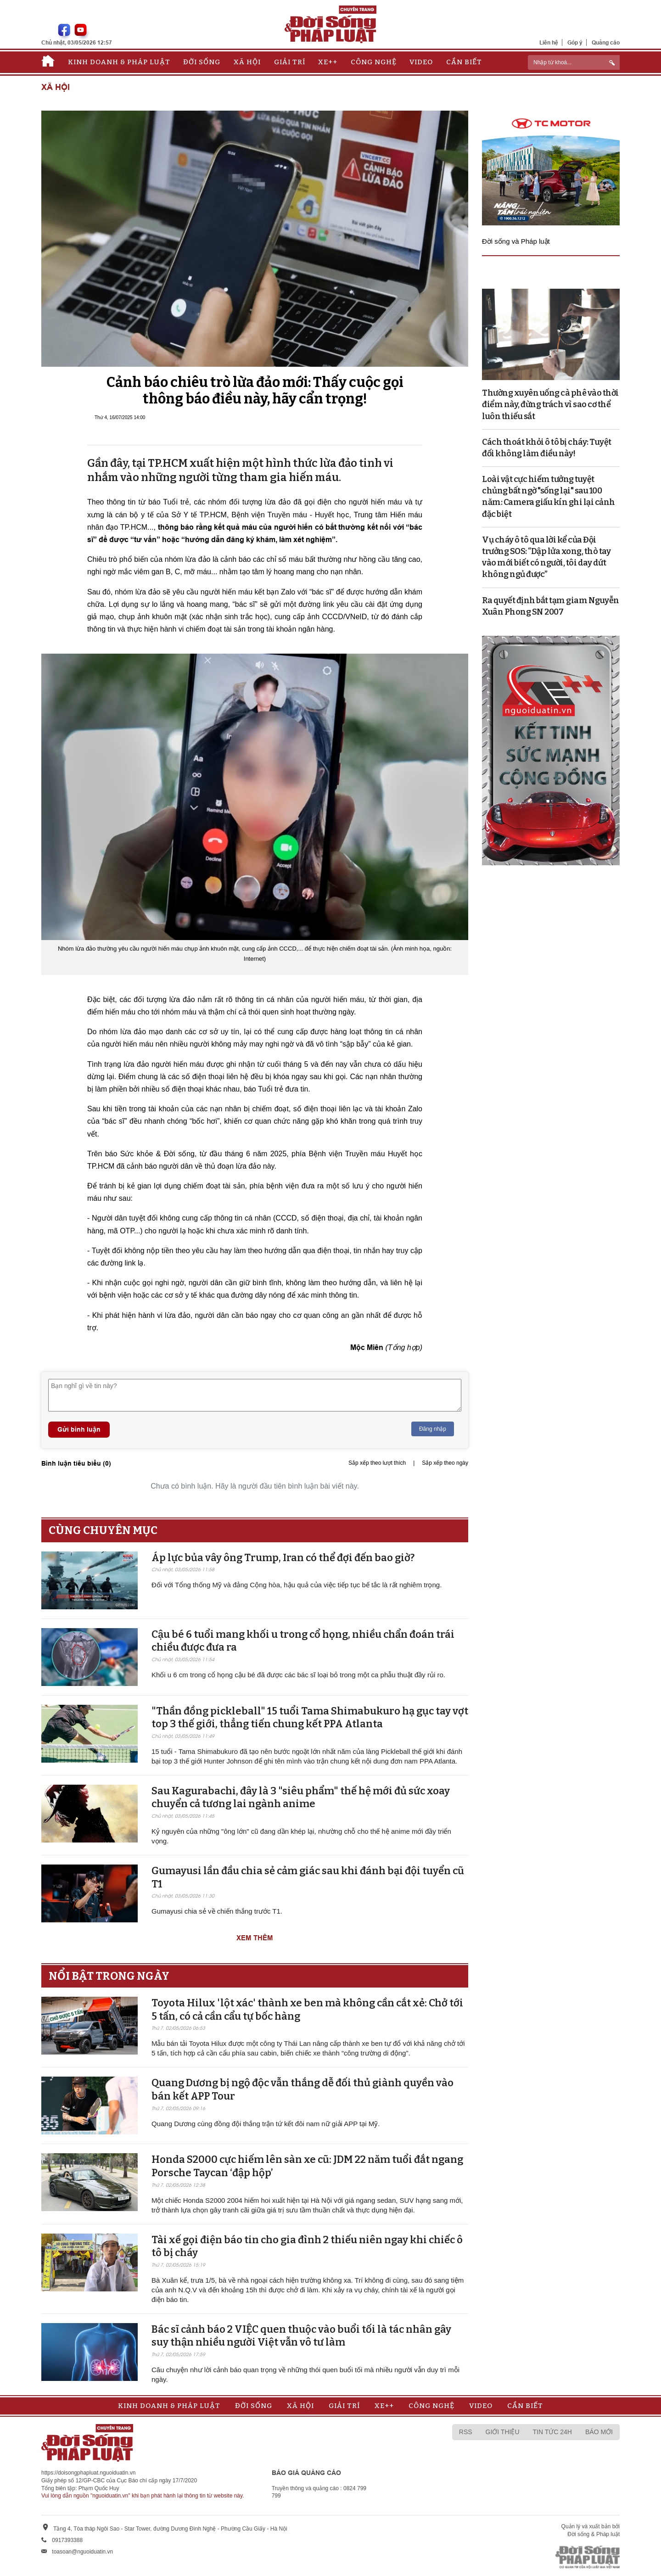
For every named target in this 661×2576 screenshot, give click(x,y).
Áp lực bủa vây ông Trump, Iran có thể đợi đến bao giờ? (283, 1557)
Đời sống (201, 62)
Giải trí (289, 62)
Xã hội (247, 62)
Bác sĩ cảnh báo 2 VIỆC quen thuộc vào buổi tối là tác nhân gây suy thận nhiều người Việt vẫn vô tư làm (301, 2336)
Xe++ (327, 62)
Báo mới (599, 2432)
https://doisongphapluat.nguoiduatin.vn (88, 2473)
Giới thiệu (503, 2432)
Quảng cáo (606, 42)
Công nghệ (374, 62)
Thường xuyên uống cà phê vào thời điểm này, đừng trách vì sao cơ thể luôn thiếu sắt (550, 404)
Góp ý (575, 42)
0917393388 (67, 2540)
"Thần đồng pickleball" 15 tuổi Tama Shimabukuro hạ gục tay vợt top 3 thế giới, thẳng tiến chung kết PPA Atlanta (309, 1717)
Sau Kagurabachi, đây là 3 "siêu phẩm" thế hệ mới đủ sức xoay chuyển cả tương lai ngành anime (300, 1797)
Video (421, 62)
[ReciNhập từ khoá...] (574, 62)
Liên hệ (548, 42)
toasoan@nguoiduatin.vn (82, 2551)
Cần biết (464, 62)
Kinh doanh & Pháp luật (119, 62)
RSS (465, 2432)
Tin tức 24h (552, 2432)
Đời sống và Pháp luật (516, 241)
